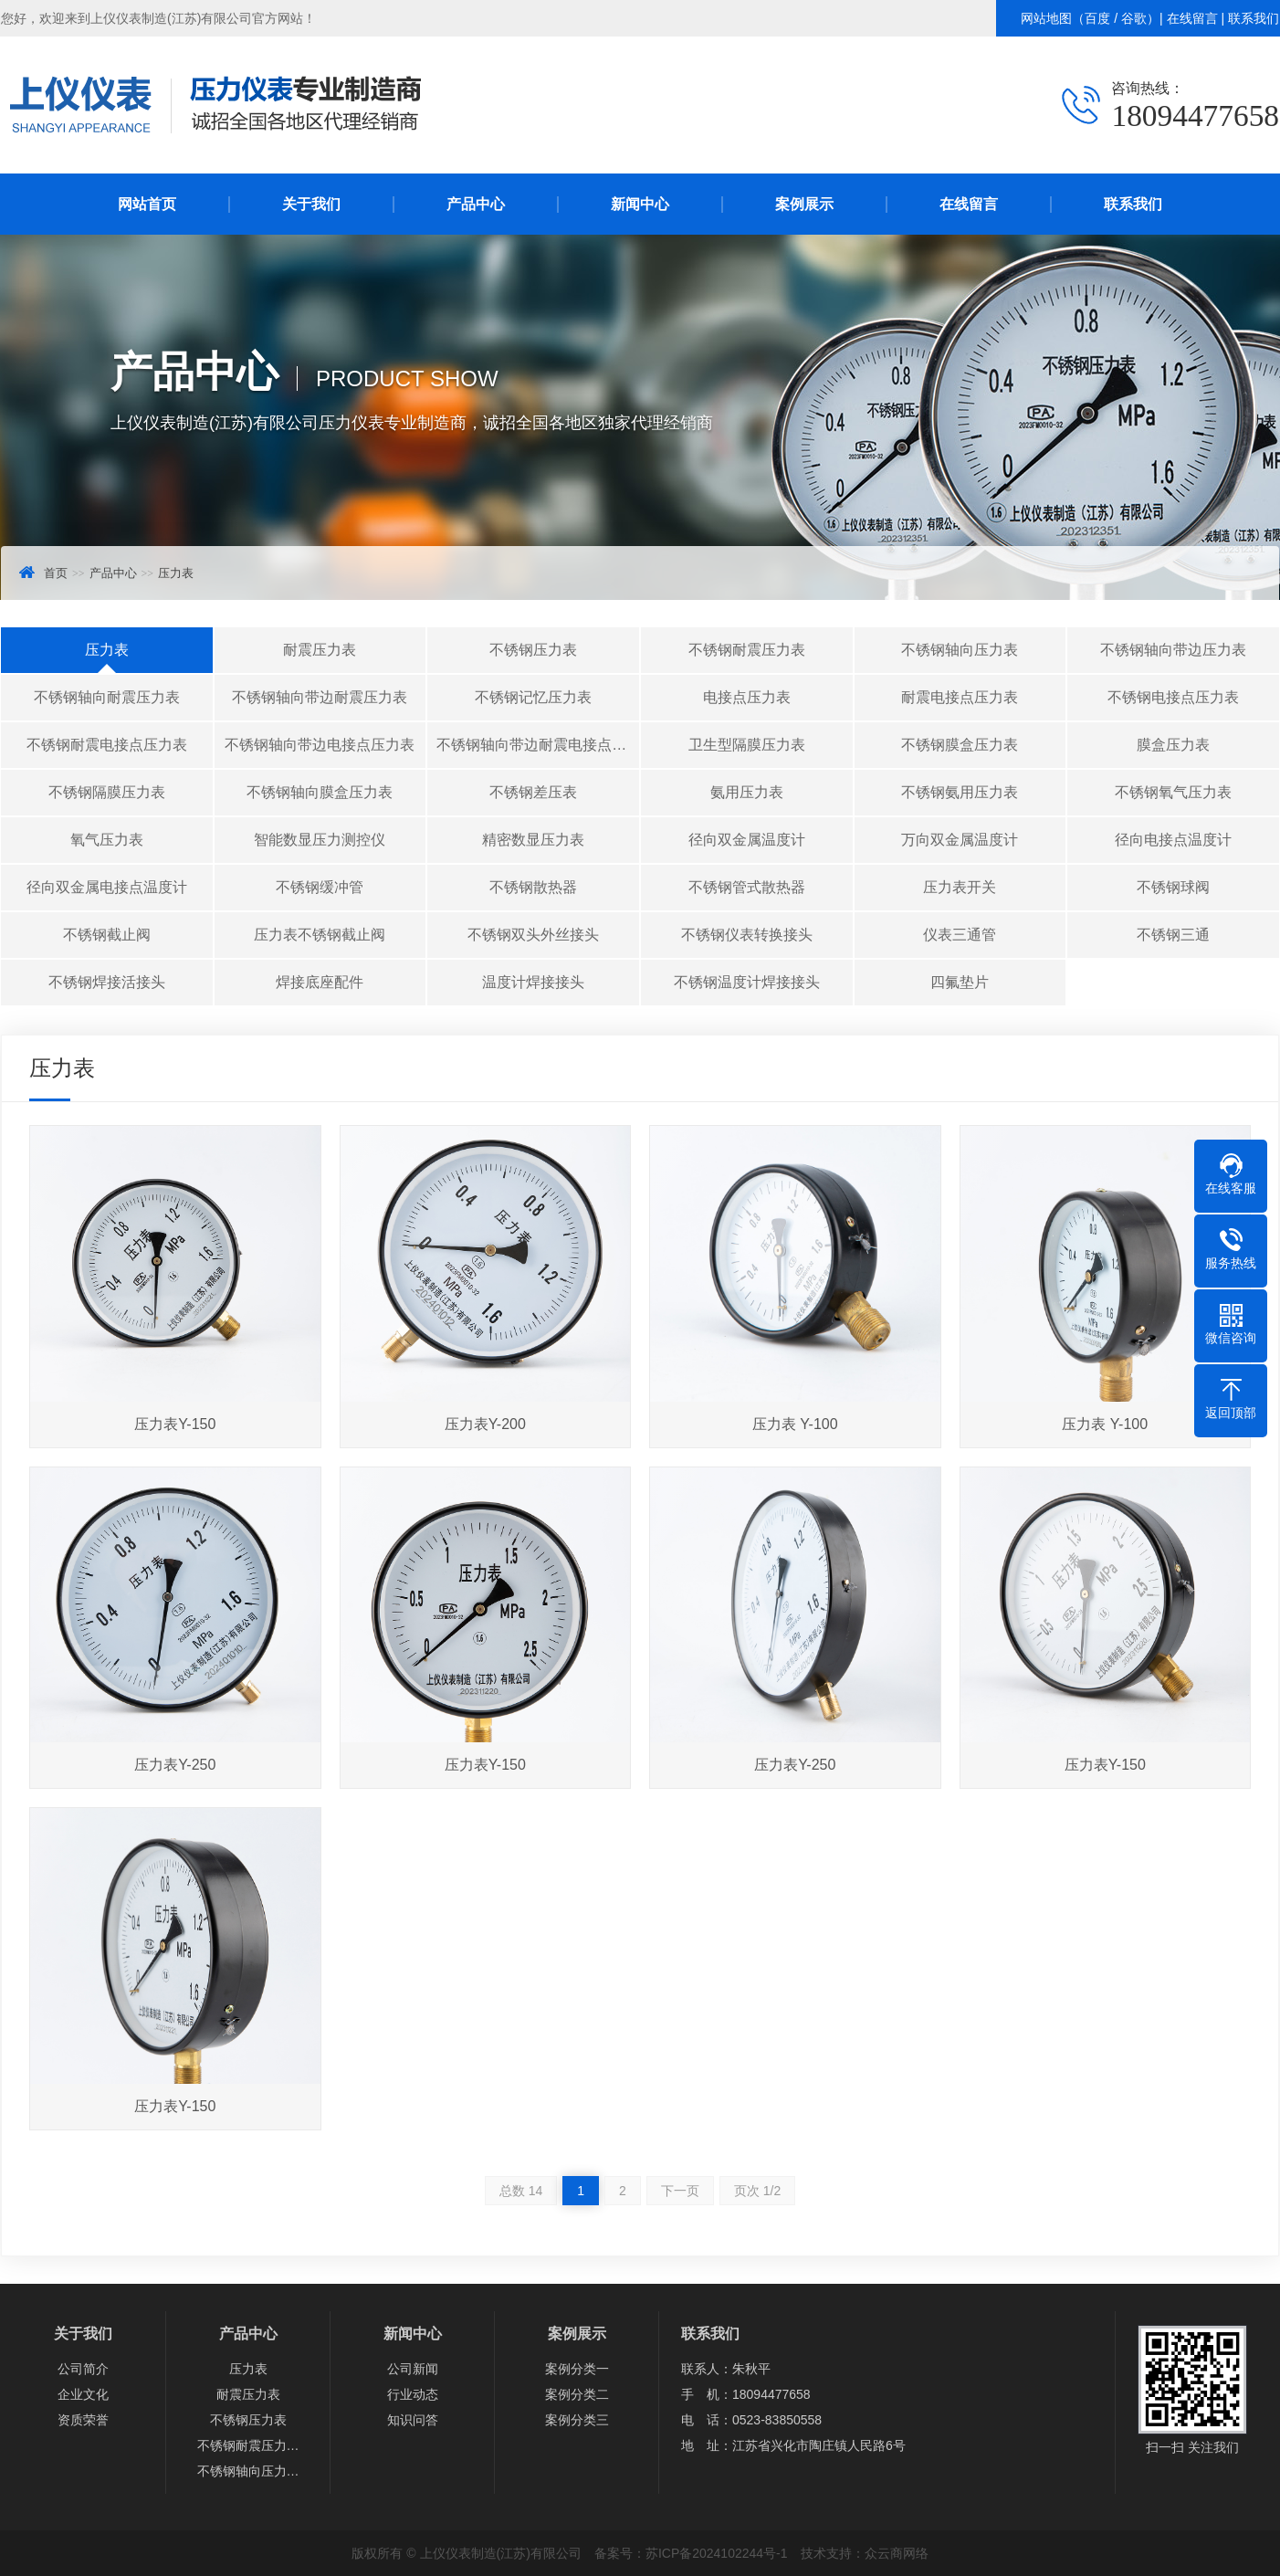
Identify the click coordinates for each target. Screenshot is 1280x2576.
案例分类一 (577, 2368)
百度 (1097, 18)
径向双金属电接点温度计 (106, 887)
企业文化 (83, 2394)
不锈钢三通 (1173, 934)
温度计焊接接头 (533, 982)
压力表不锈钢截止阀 (319, 934)
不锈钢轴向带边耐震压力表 (319, 697)
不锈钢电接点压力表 (1173, 697)
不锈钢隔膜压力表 (106, 792)
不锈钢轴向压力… (248, 2471)
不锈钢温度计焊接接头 (747, 982)
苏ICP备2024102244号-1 (716, 2553)
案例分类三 (577, 2420)
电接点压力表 (747, 697)
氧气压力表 (106, 839)
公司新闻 (412, 2368)
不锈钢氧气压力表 (1173, 792)
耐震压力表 (319, 649)
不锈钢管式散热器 (746, 887)
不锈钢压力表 (533, 649)
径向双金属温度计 (746, 839)
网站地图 (1046, 18)
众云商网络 (897, 2553)
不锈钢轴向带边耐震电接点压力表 (537, 744)
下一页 (680, 2190)
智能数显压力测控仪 (319, 839)
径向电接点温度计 (1173, 839)
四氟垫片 (959, 982)
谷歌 (1134, 18)
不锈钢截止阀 (107, 934)
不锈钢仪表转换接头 (747, 934)
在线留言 (1192, 18)
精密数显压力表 (533, 839)
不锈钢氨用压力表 (959, 792)
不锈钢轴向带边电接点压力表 (319, 744)
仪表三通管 (959, 934)
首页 (56, 573)
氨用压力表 (746, 792)
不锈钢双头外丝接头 (533, 934)
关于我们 (311, 204)
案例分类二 (577, 2394)
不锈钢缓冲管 (319, 887)
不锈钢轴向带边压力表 (1173, 649)
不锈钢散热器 (533, 887)
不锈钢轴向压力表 (959, 649)
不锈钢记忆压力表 (533, 697)
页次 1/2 (757, 2190)
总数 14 (520, 2190)
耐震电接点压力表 (959, 697)
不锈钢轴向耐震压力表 (107, 697)
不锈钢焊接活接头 (106, 982)
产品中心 (475, 204)
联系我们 (1253, 18)
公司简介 (83, 2368)
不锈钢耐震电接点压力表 (106, 744)
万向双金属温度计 (959, 839)
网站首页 (147, 204)
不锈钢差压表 (533, 792)
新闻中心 (640, 204)
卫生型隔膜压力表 (746, 744)
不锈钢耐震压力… (248, 2445)
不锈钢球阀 (1173, 887)
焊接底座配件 (319, 982)
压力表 (176, 573)
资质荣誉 (83, 2420)
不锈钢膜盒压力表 (959, 744)
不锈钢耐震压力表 (746, 649)
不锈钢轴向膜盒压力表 (320, 792)
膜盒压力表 (1173, 744)
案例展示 (804, 204)
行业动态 (412, 2394)
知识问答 (412, 2420)
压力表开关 (959, 887)
